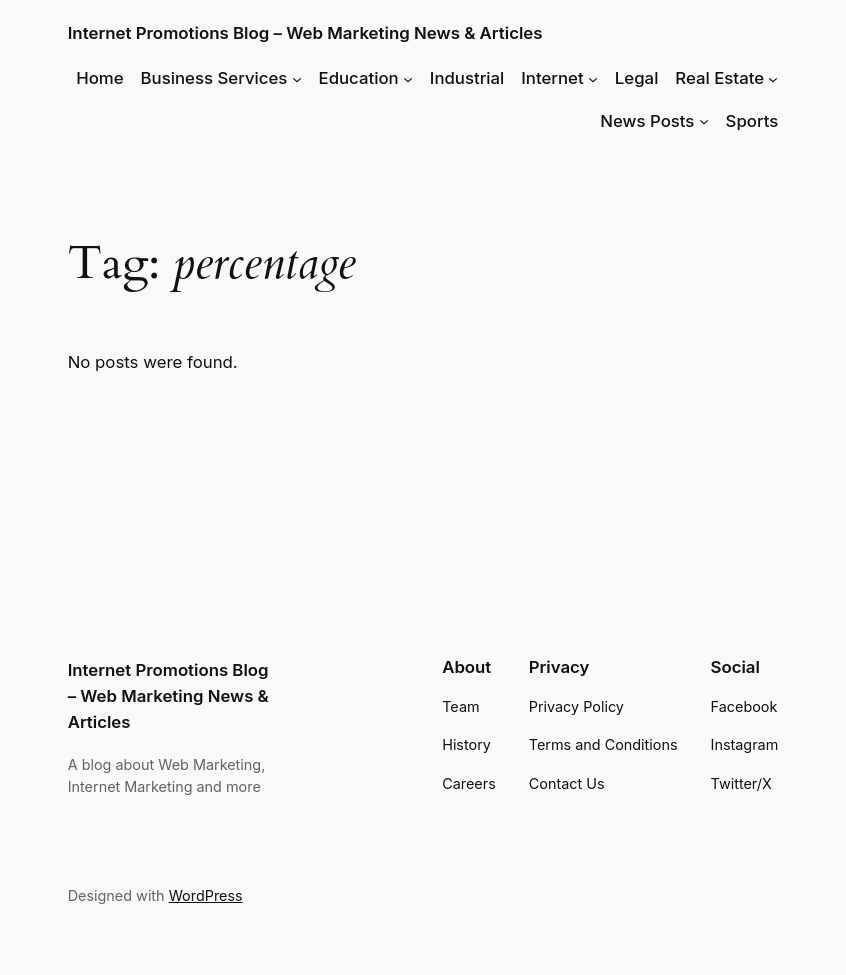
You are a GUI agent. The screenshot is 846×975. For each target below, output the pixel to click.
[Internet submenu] (593, 78)
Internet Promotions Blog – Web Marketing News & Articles (305, 33)
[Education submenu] (408, 78)
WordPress (206, 895)
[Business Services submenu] (297, 78)
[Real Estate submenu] (773, 78)
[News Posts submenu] (704, 121)
